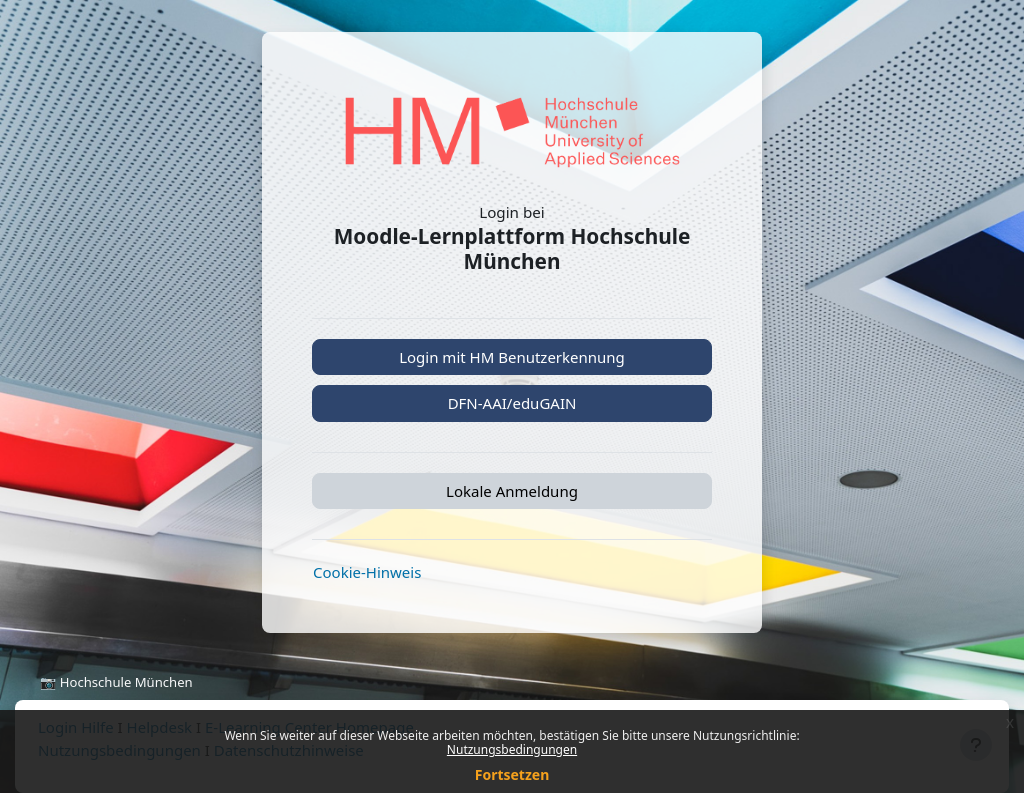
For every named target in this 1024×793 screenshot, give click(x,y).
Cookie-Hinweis (367, 572)
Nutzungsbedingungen (512, 749)
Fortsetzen (512, 774)
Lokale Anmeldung (512, 491)
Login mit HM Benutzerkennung (512, 357)
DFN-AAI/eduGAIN (512, 403)
